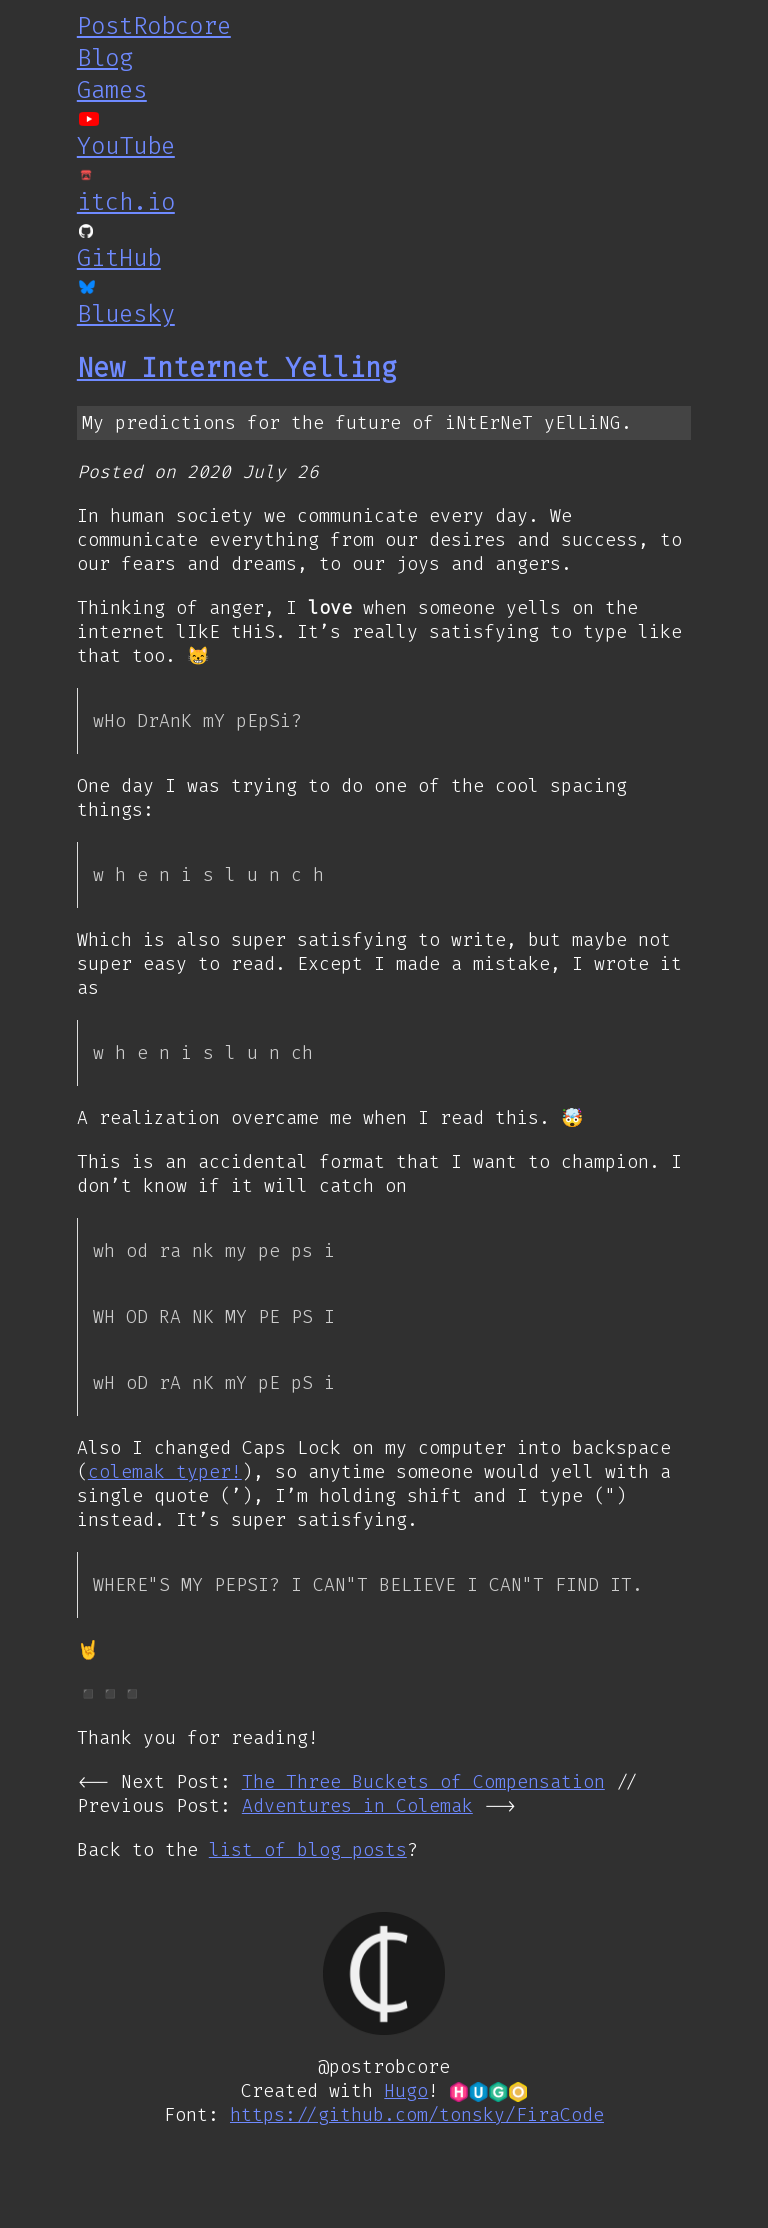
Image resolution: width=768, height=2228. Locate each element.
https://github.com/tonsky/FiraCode (417, 2116)
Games (112, 90)
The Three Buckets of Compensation (423, 1783)
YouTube (126, 146)
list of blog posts (308, 1851)
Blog (105, 58)
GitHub (119, 258)
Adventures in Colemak (357, 1807)
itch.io (126, 202)
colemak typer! (165, 1472)
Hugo (406, 2092)
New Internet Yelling (237, 368)
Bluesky (126, 314)
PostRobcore (154, 26)
